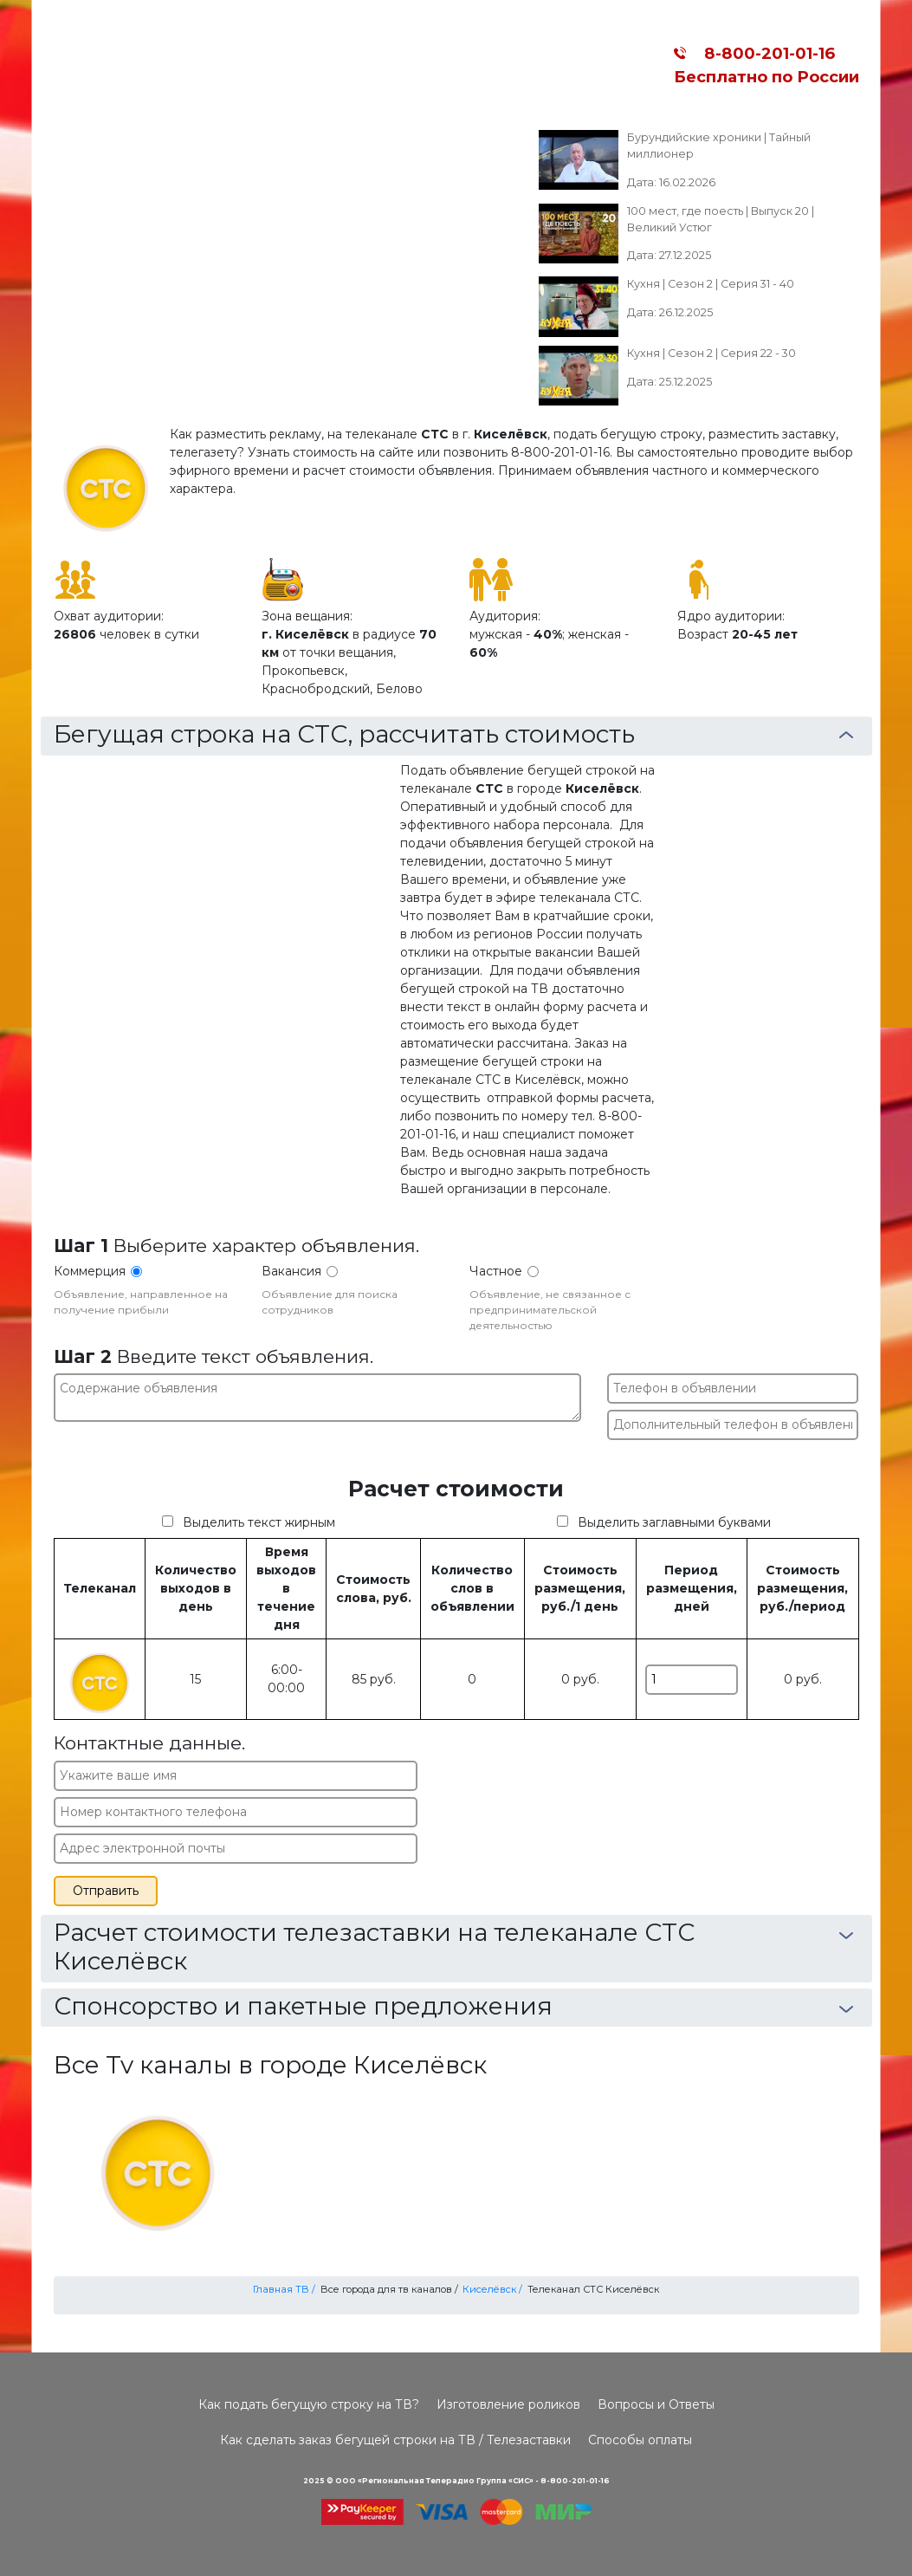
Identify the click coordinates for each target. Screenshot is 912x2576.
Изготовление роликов (508, 2404)
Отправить (106, 1890)
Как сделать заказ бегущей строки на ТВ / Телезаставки (395, 2440)
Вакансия (291, 1271)
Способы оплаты (640, 2440)
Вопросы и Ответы (656, 2404)
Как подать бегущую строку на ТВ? (308, 2404)
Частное (495, 1271)
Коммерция (90, 1271)
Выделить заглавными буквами (674, 1522)
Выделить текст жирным (259, 1522)
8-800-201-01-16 (765, 53)
